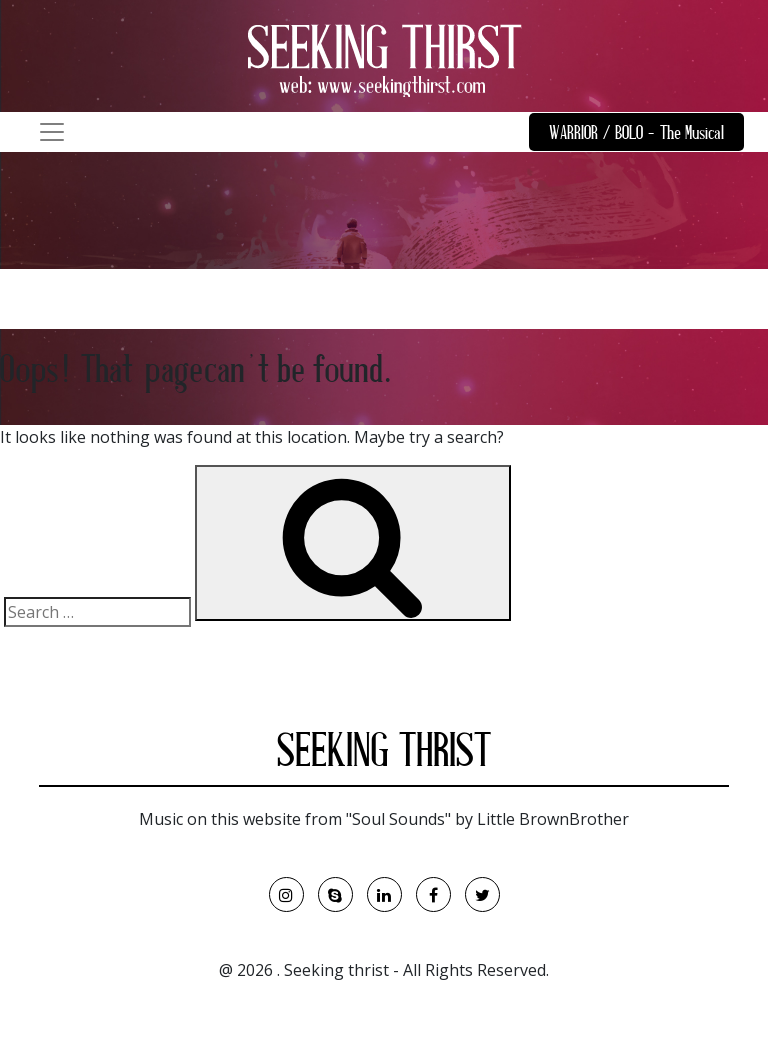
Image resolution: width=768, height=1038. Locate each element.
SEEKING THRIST (384, 755)
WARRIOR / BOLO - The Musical (636, 134)
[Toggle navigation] (52, 132)
